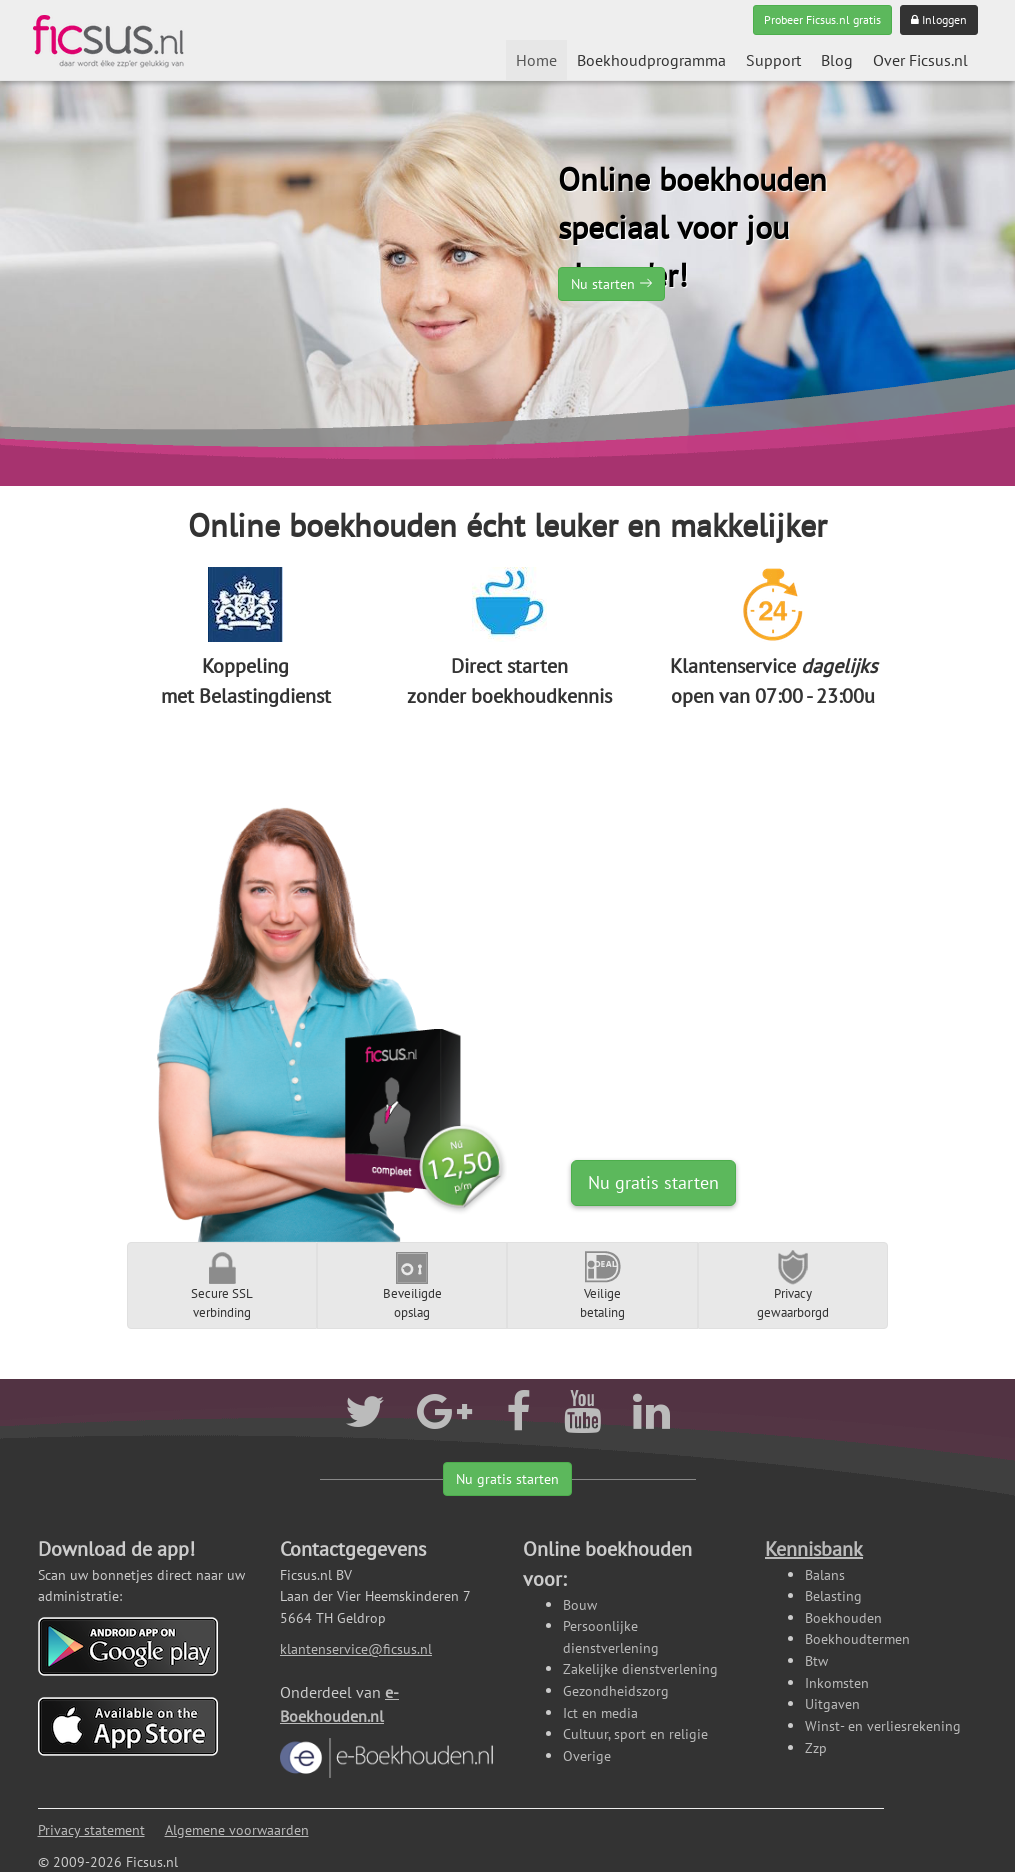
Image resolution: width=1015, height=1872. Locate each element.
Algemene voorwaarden (237, 1829)
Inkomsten (837, 1682)
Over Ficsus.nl (920, 60)
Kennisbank (814, 1549)
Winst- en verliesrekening (883, 1725)
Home (536, 60)
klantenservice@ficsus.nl (356, 1648)
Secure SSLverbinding (222, 1284)
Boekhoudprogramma (651, 60)
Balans (825, 1574)
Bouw (580, 1604)
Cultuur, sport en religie (635, 1733)
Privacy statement (91, 1829)
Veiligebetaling (602, 1284)
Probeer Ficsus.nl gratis (822, 19)
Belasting (833, 1595)
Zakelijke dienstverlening (640, 1668)
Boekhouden (843, 1617)
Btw (816, 1660)
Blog (837, 60)
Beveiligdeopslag (412, 1284)
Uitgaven (832, 1703)
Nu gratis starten (653, 1182)
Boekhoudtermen (857, 1638)
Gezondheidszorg (616, 1690)
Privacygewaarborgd (793, 1284)
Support (773, 60)
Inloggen (939, 19)
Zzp (816, 1747)
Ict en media (600, 1712)
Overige (587, 1755)
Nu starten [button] (603, 284)
